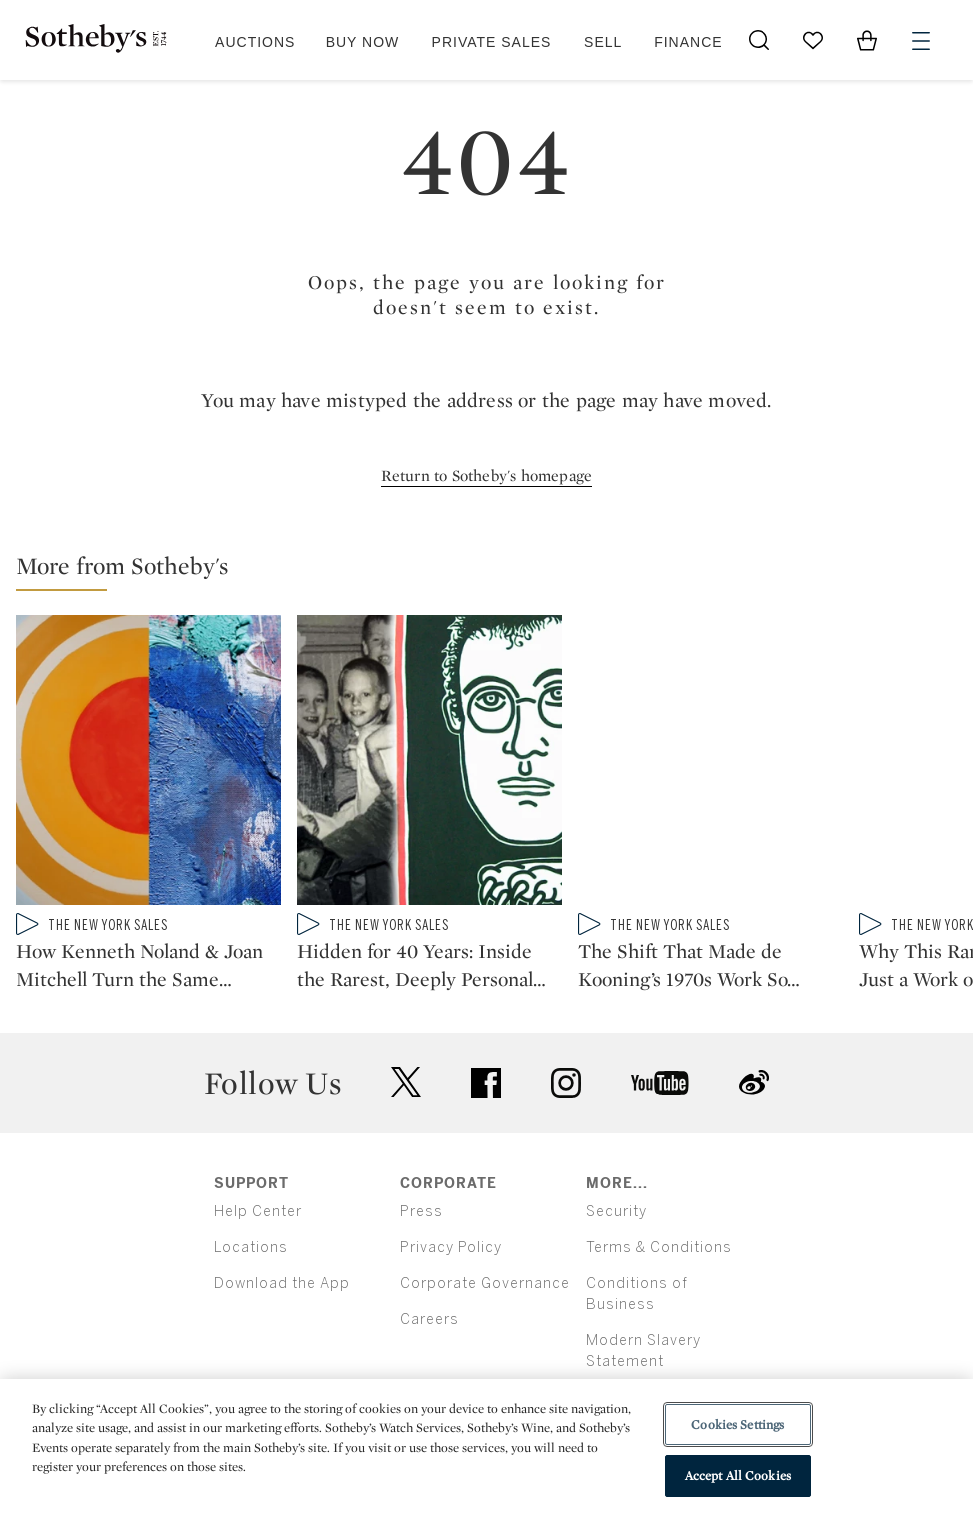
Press (421, 1211)
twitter (406, 1082)
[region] (486, 1448)
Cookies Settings (737, 1424)
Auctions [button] (255, 42)
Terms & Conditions (659, 1247)
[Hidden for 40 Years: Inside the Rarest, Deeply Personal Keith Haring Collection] (429, 764)
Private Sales (492, 42)
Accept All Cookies (738, 1475)
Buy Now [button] (363, 42)
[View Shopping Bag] (867, 40)
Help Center (258, 1211)
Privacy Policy (451, 1247)
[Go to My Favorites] (813, 40)
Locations (251, 1247)
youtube (660, 1083)
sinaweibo (754, 1082)
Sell (603, 42)
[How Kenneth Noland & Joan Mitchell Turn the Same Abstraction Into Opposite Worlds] (148, 764)
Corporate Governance (485, 1283)
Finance (688, 42)
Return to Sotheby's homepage (487, 475)
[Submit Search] (759, 40)
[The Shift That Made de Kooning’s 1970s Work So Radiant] (710, 764)
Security (616, 1211)
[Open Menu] (921, 41)
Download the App (282, 1283)
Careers (429, 1319)
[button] (494, 570)
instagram (566, 1083)
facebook (486, 1083)
